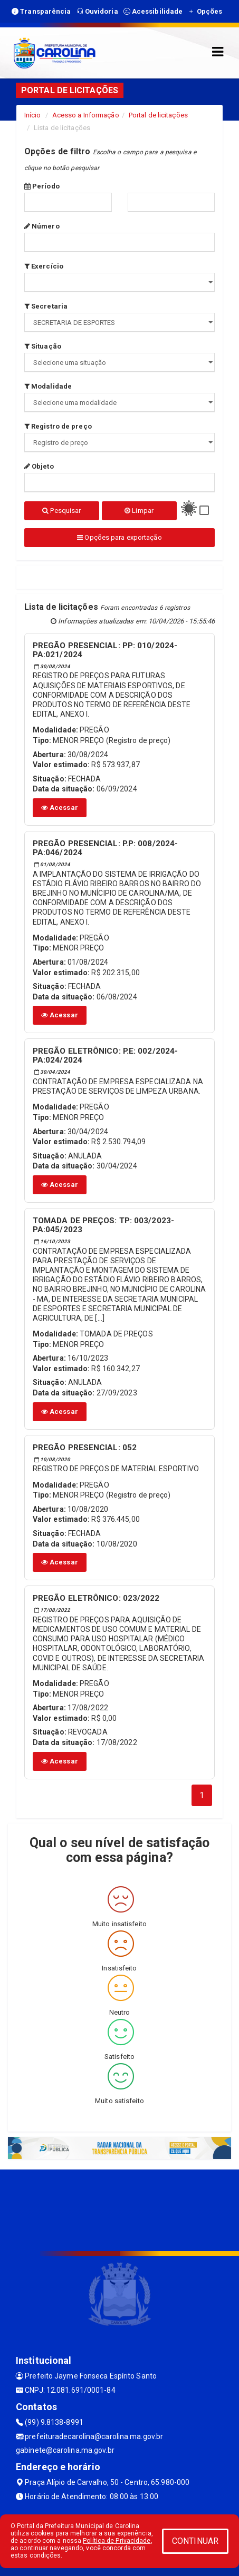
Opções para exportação (119, 537)
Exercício (43, 266)
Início (32, 115)
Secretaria (46, 306)
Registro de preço (58, 426)
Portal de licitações (158, 115)
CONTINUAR (195, 2541)
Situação (42, 346)
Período (42, 186)
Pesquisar (61, 510)
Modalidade (48, 386)
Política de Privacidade (116, 2540)
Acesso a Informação (85, 115)
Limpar (139, 510)
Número (42, 226)
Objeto (39, 466)
